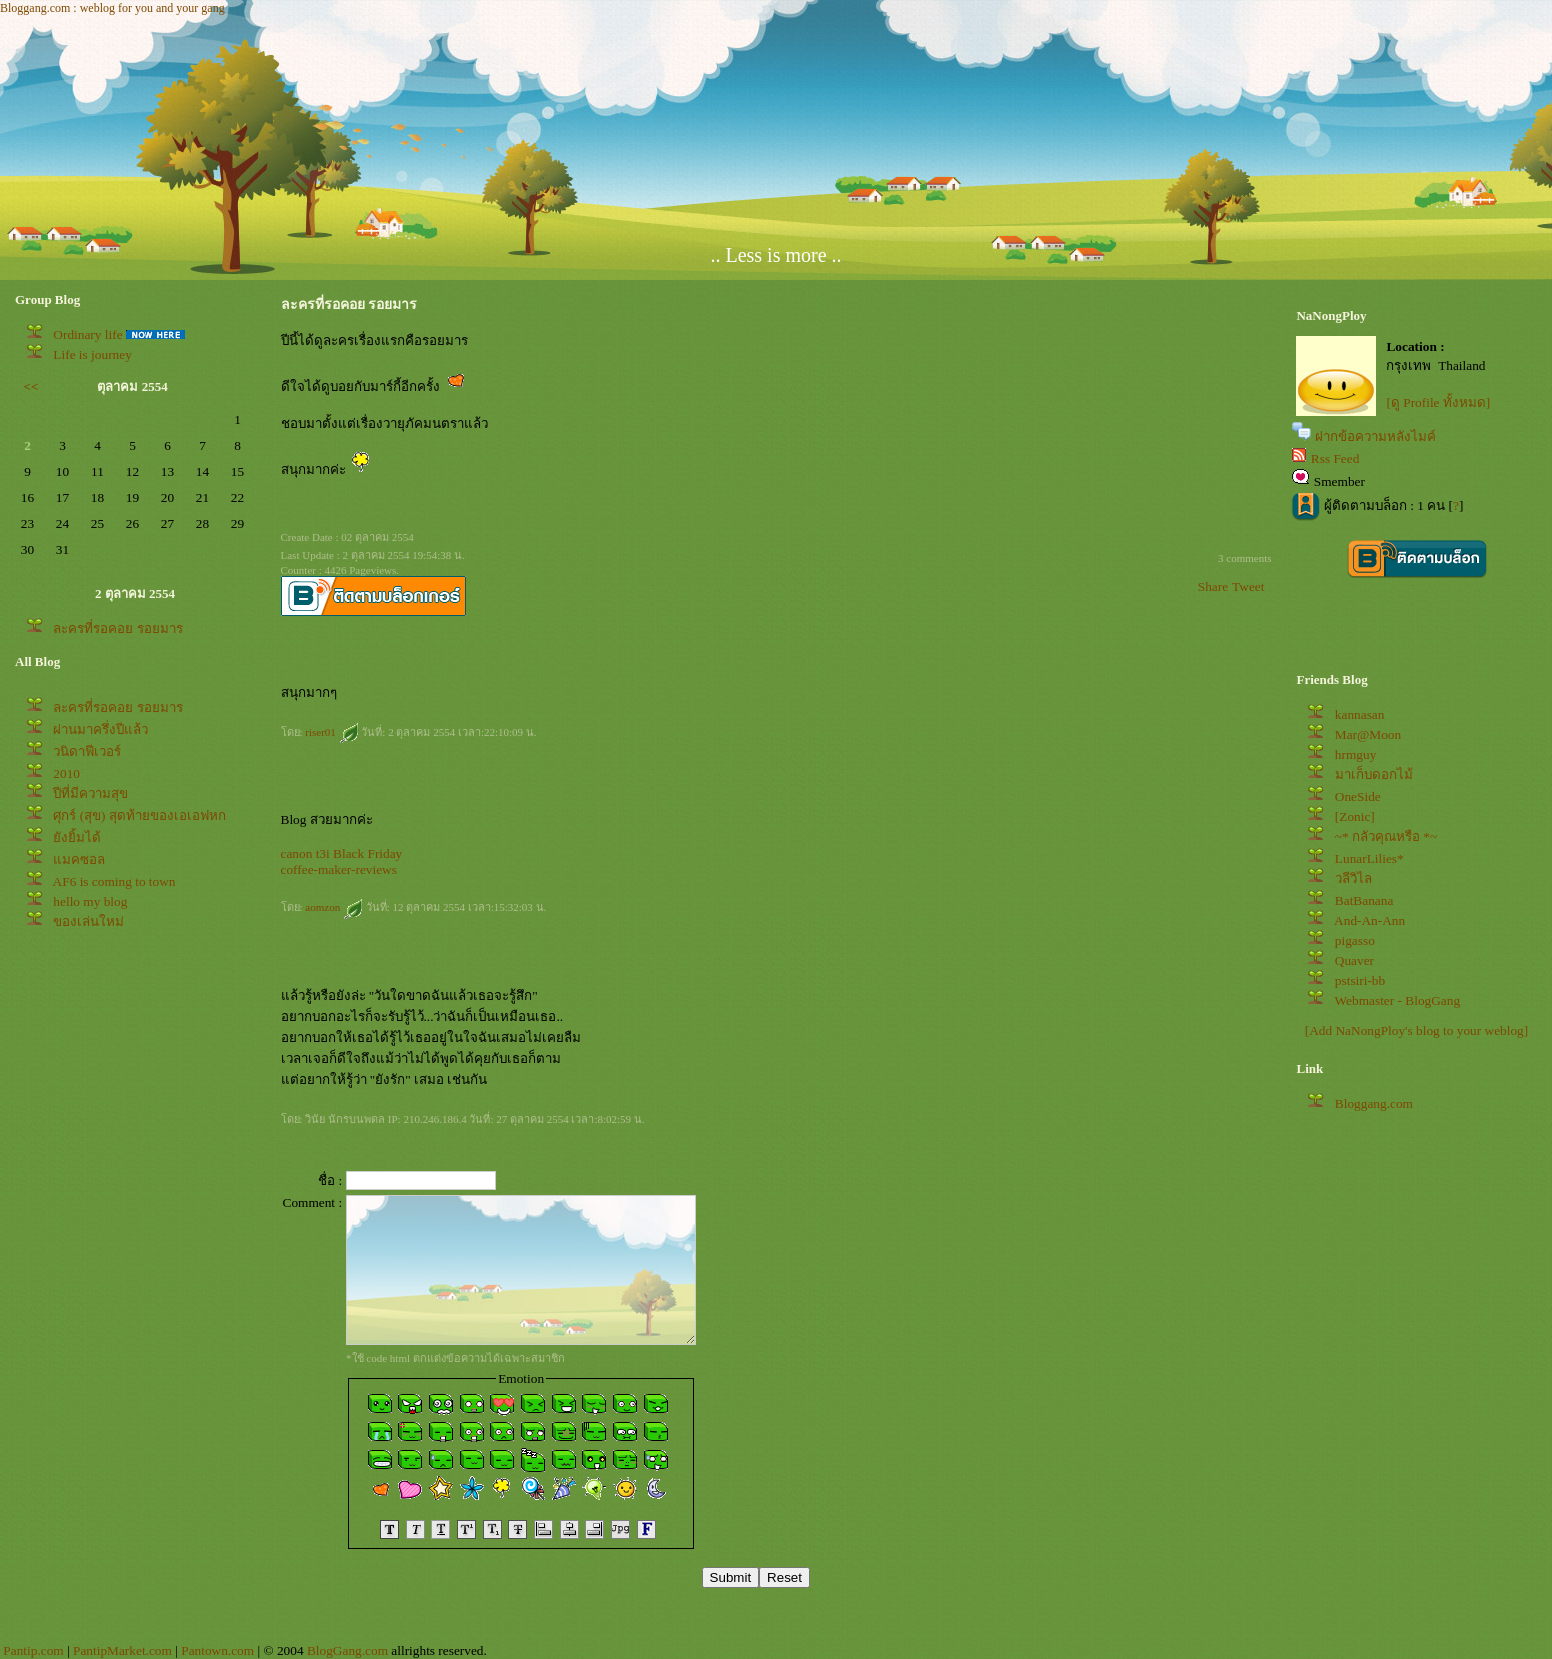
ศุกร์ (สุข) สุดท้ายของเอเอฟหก (139, 815)
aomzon (334, 907)
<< (31, 386)
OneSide (1358, 796)
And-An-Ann (1369, 920)
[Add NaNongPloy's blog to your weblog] (1416, 1030)
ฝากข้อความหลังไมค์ (1375, 436)
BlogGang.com (347, 1650)
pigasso (1355, 940)
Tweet (1248, 586)
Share (1213, 586)
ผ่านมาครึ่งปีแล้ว (100, 729)
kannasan (1360, 714)
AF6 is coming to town (114, 881)
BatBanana (1364, 900)
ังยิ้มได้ (77, 837)
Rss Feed (1335, 458)
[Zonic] (1355, 816)
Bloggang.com (1374, 1103)
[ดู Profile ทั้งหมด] (1438, 402)
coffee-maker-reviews (339, 869)
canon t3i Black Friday (342, 853)
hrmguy (1355, 754)
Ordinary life (87, 334)
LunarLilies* (1369, 858)
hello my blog (90, 901)
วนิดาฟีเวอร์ (87, 751)
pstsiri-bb (1360, 980)
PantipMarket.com (122, 1650)
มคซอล (79, 859)
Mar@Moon (1368, 734)
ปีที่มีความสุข (90, 793)
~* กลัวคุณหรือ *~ (1386, 836)
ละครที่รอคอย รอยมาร (117, 628)
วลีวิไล (1353, 878)
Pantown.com (217, 1650)
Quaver (1354, 960)
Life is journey (92, 354)
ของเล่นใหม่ (88, 921)
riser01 (331, 732)
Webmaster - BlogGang (1398, 1000)
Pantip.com (33, 1650)
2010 (66, 773)
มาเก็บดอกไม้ (1374, 774)
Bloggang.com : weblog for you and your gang (112, 8)
